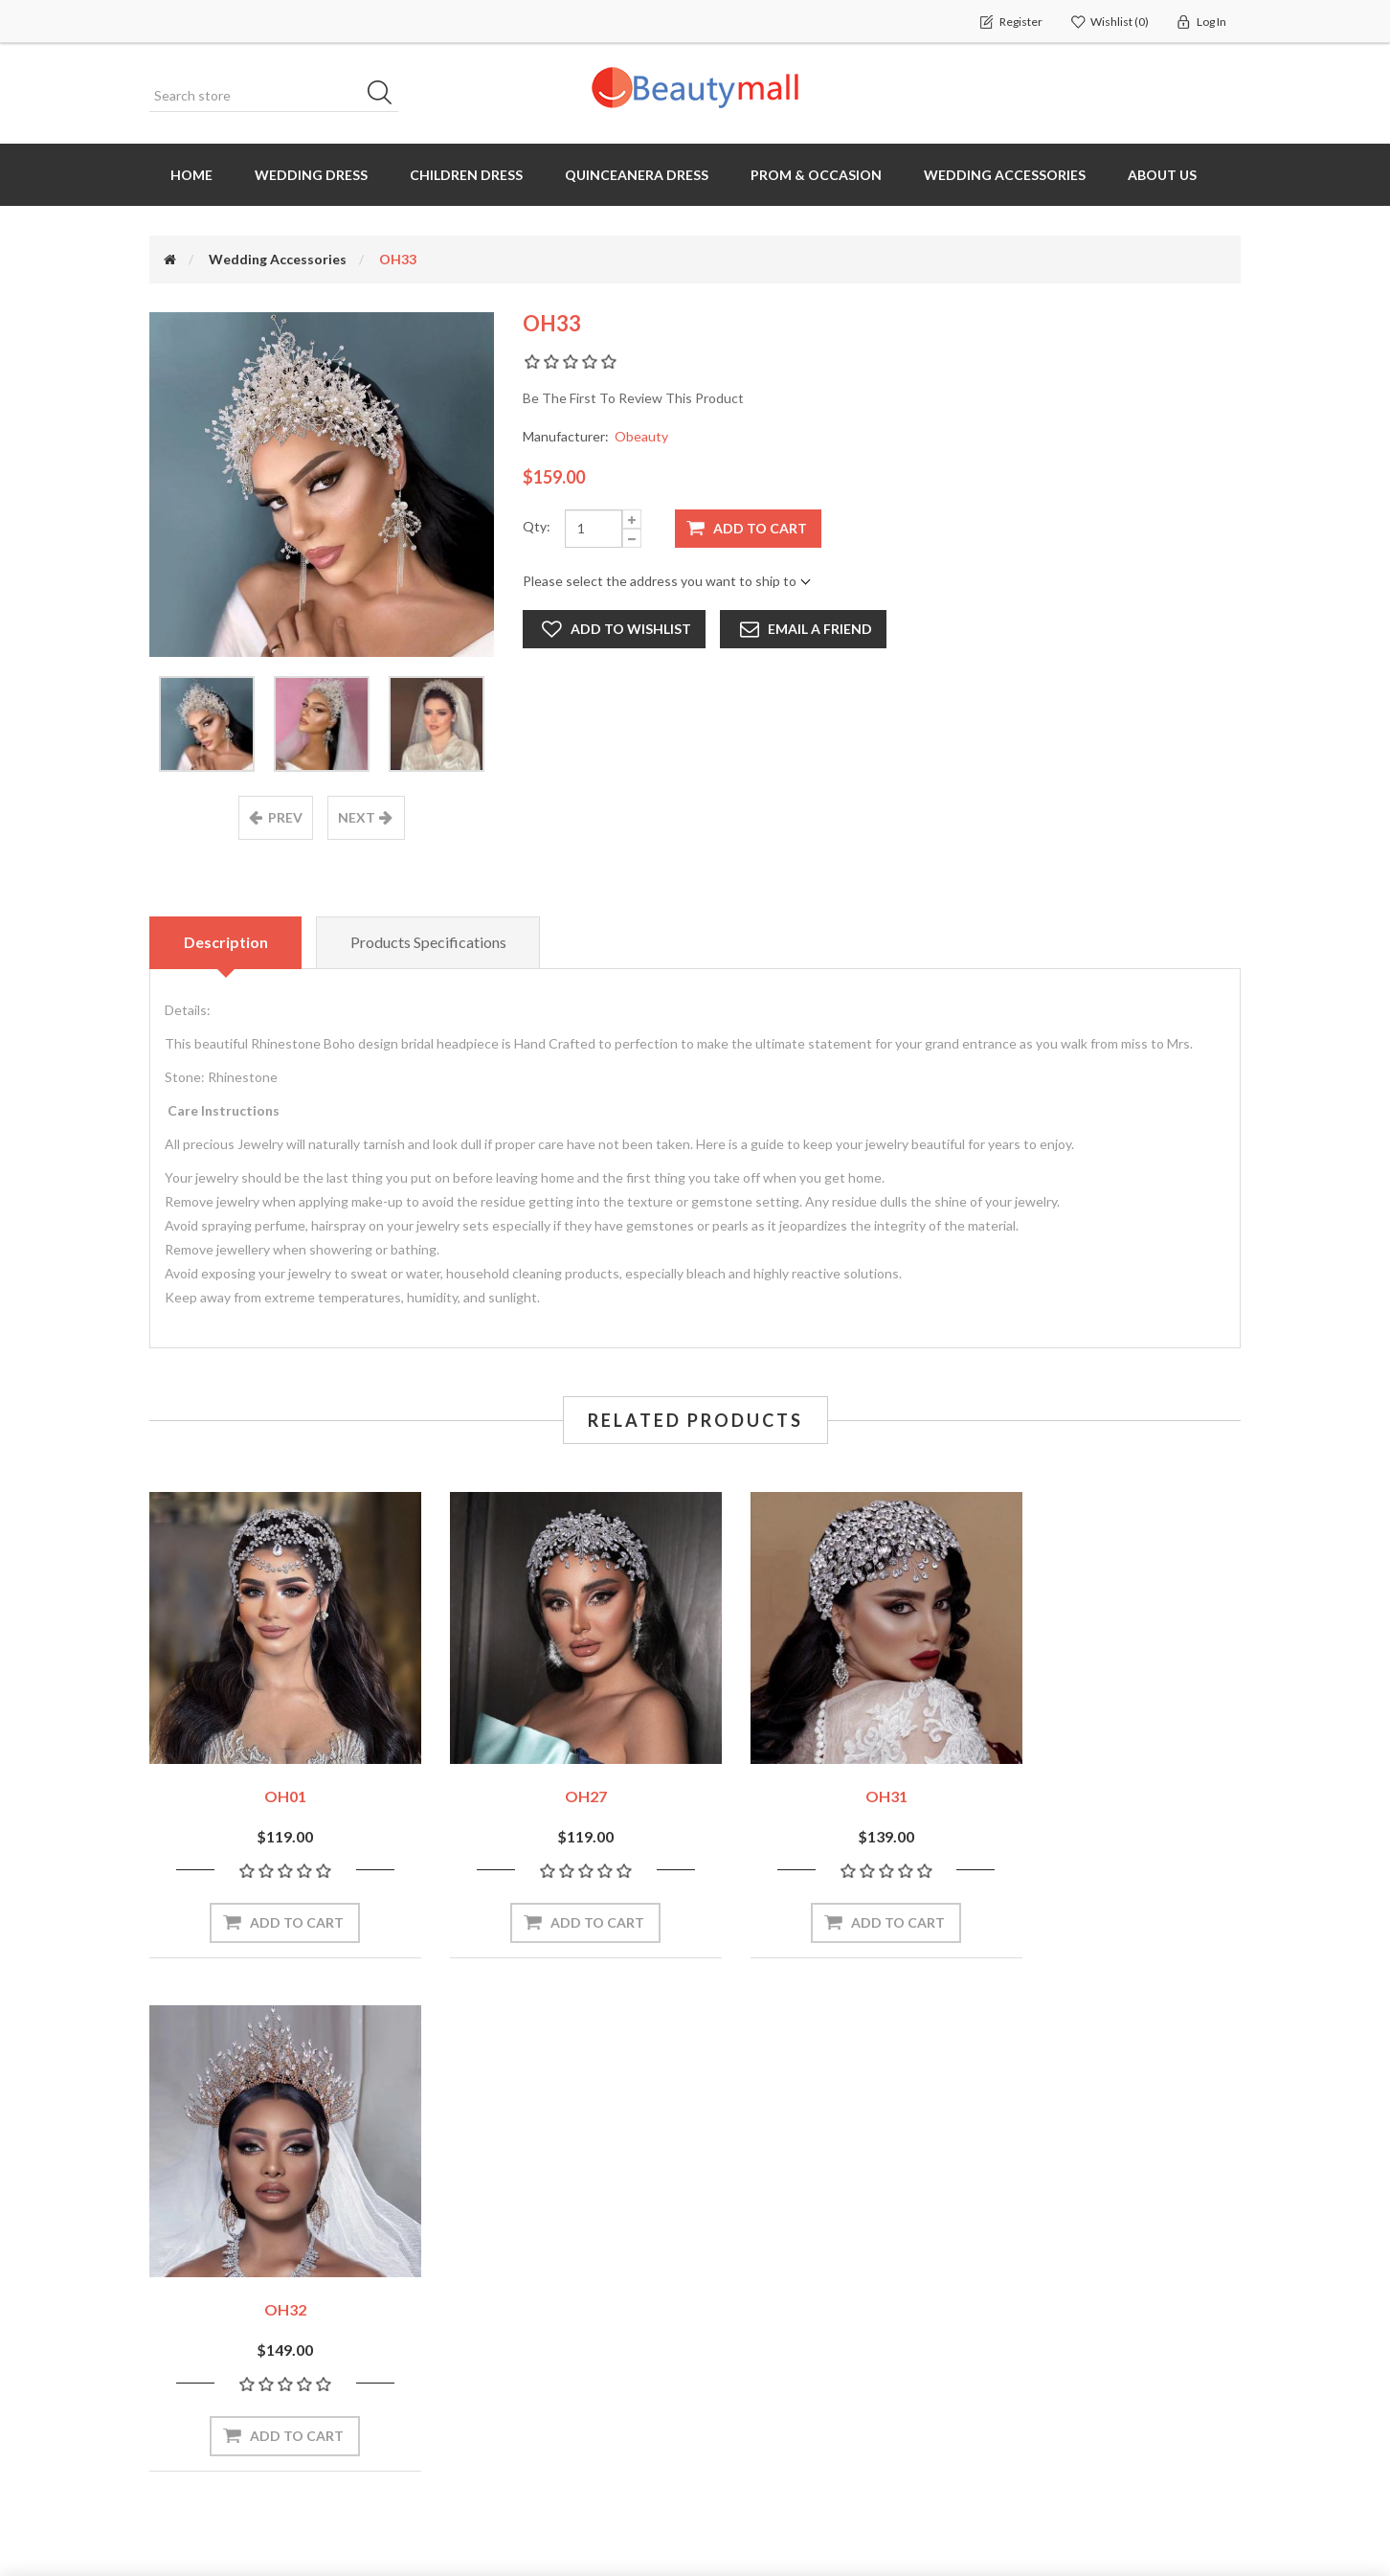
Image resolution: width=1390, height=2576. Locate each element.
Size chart (747, 2312)
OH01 (275, 1775)
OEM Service (755, 2350)
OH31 (835, 1775)
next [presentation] (356, 817)
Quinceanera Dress (636, 175)
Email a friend (820, 629)
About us (1162, 175)
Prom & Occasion (816, 175)
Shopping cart (200, 2312)
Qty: (536, 526)
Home (191, 175)
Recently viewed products (518, 2235)
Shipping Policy (1043, 2312)
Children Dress (466, 175)
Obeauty (641, 436)
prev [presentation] (285, 817)
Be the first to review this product (633, 398)
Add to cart (760, 528)
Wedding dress (311, 175)
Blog (730, 2389)
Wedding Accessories (1005, 175)
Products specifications (429, 942)
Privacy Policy (1038, 2351)
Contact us (751, 2427)
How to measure (768, 2274)
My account (193, 2235)
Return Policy (1038, 2274)
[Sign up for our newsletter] (422, 2092)
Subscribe (615, 2092)
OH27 (555, 1775)
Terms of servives (1053, 2389)
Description (226, 942)
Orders (178, 2274)
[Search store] (273, 95)
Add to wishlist (631, 629)
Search (386, 95)
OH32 (1115, 1775)
